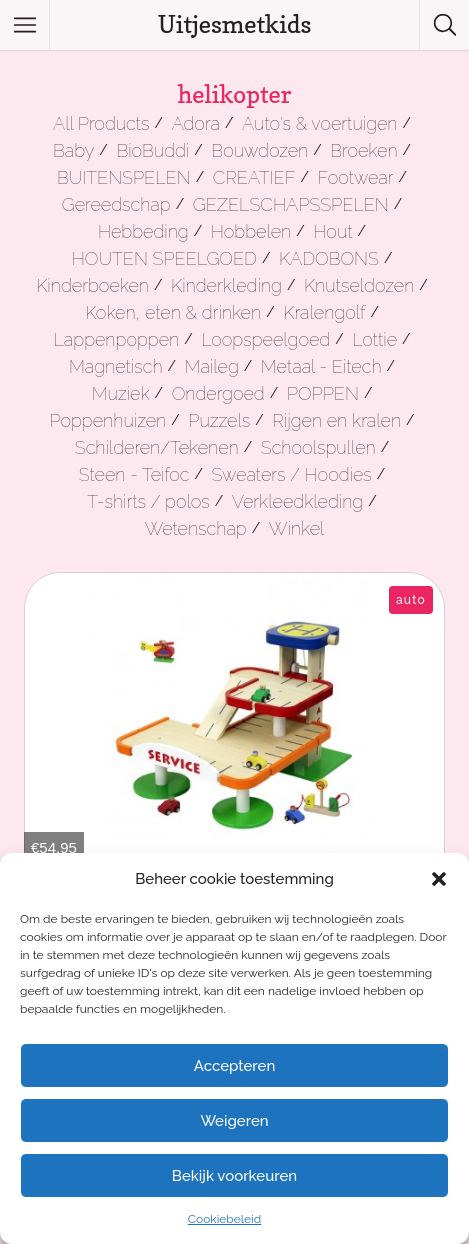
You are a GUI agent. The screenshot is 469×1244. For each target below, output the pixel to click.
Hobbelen (251, 231)
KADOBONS (329, 258)
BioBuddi (152, 150)
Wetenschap (196, 528)
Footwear (356, 177)
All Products (101, 123)
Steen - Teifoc (134, 474)
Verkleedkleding (297, 501)
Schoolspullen (318, 447)
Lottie (374, 339)
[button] (439, 879)
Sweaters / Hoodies (292, 474)
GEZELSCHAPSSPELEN (291, 204)
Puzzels (219, 420)
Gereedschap (116, 204)
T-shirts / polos (148, 501)
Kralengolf (324, 312)
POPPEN (323, 393)
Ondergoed (218, 393)
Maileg (212, 366)
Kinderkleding (226, 285)
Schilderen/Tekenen (157, 447)
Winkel (297, 528)
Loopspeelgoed (265, 339)
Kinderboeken (92, 285)
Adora (196, 123)
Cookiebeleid (224, 1219)
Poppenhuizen (107, 420)
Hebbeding (143, 231)
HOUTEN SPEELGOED (164, 258)
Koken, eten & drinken (173, 312)
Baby (73, 150)
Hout (332, 231)
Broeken (363, 150)
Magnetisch (116, 366)
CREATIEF (254, 177)
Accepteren (235, 1066)
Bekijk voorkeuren (234, 1176)
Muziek (121, 393)
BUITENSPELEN (124, 177)
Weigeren (234, 1121)
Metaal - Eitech (321, 366)
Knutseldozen (359, 285)
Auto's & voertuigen (319, 123)
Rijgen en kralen (336, 420)
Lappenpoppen (116, 339)
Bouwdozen (259, 150)
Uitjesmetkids (235, 24)
